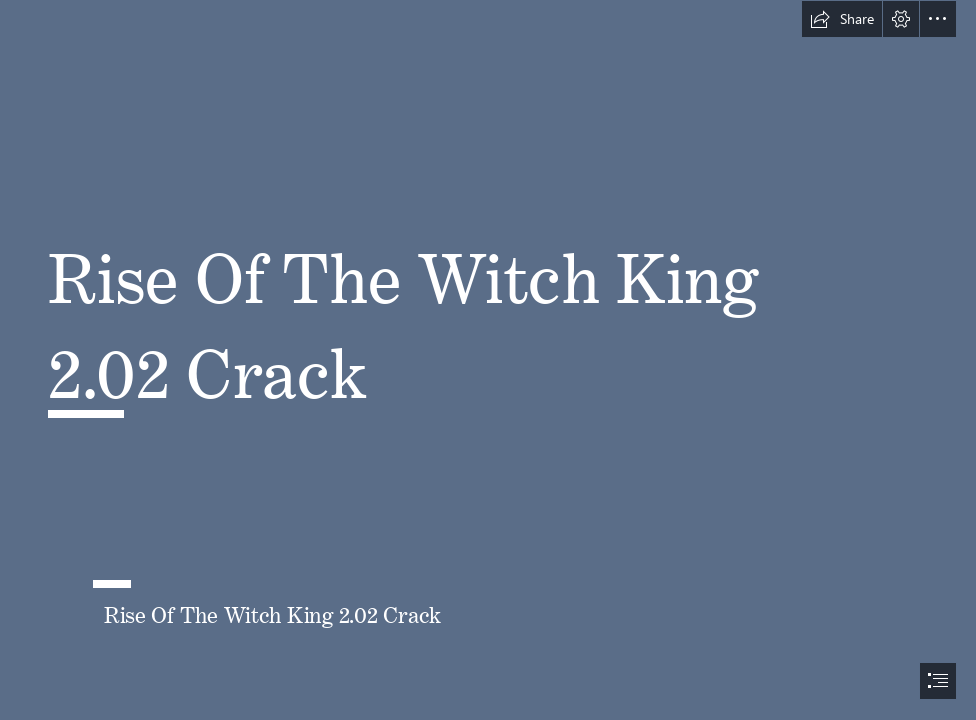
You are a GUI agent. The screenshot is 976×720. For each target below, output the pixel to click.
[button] (842, 19)
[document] (488, 360)
